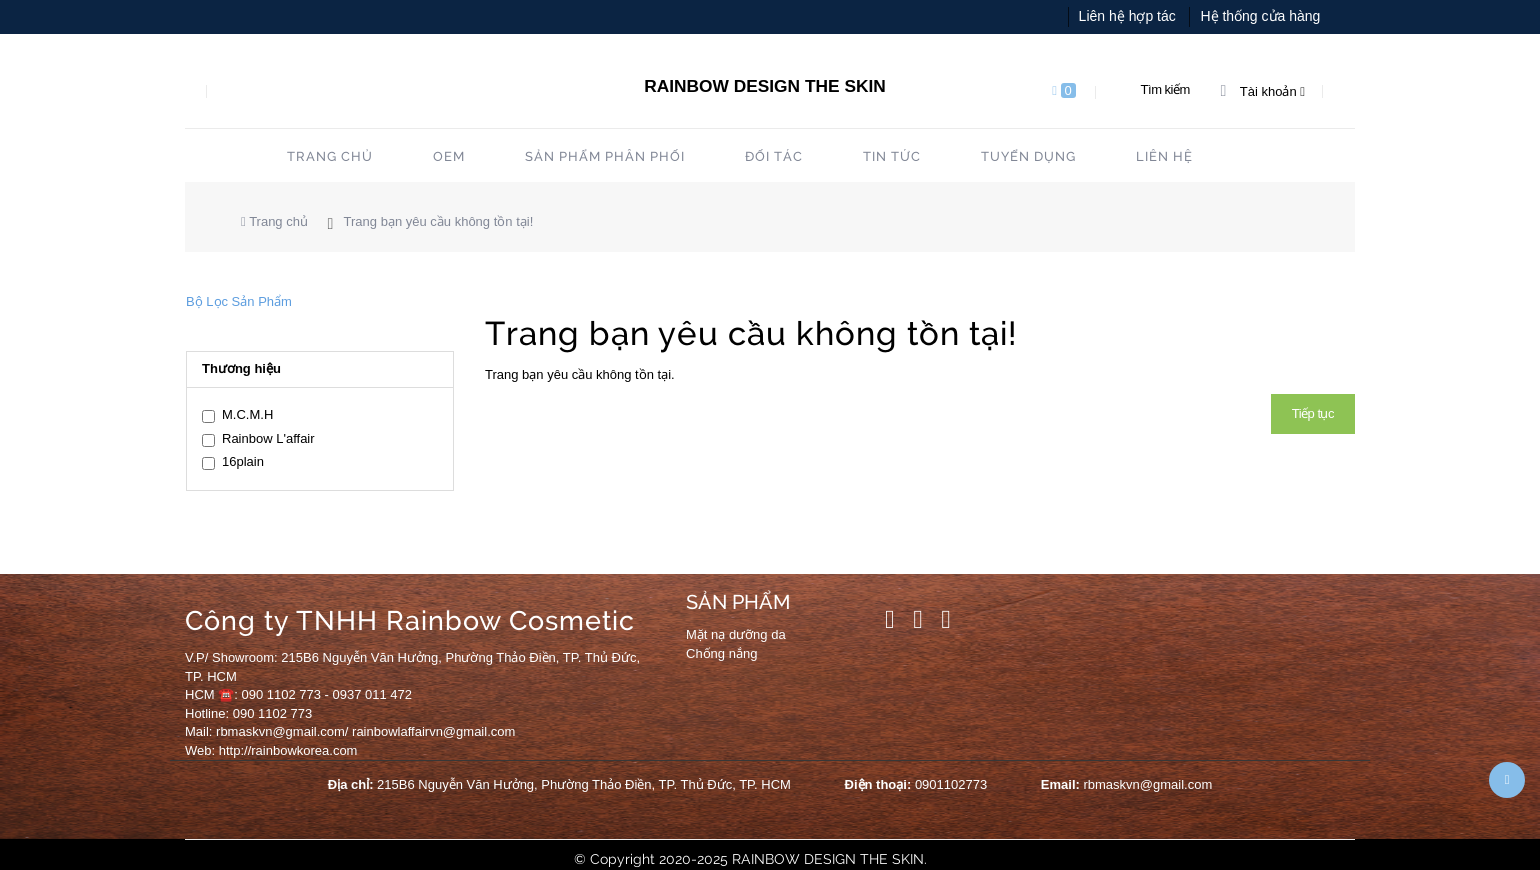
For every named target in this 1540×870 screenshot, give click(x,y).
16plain (233, 462)
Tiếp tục (1313, 413)
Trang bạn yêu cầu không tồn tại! (439, 221)
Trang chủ (274, 221)
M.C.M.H (237, 415)
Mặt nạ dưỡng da (736, 634)
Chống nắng (721, 653)
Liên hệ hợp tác (1127, 16)
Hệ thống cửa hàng (1260, 16)
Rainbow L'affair (258, 439)
